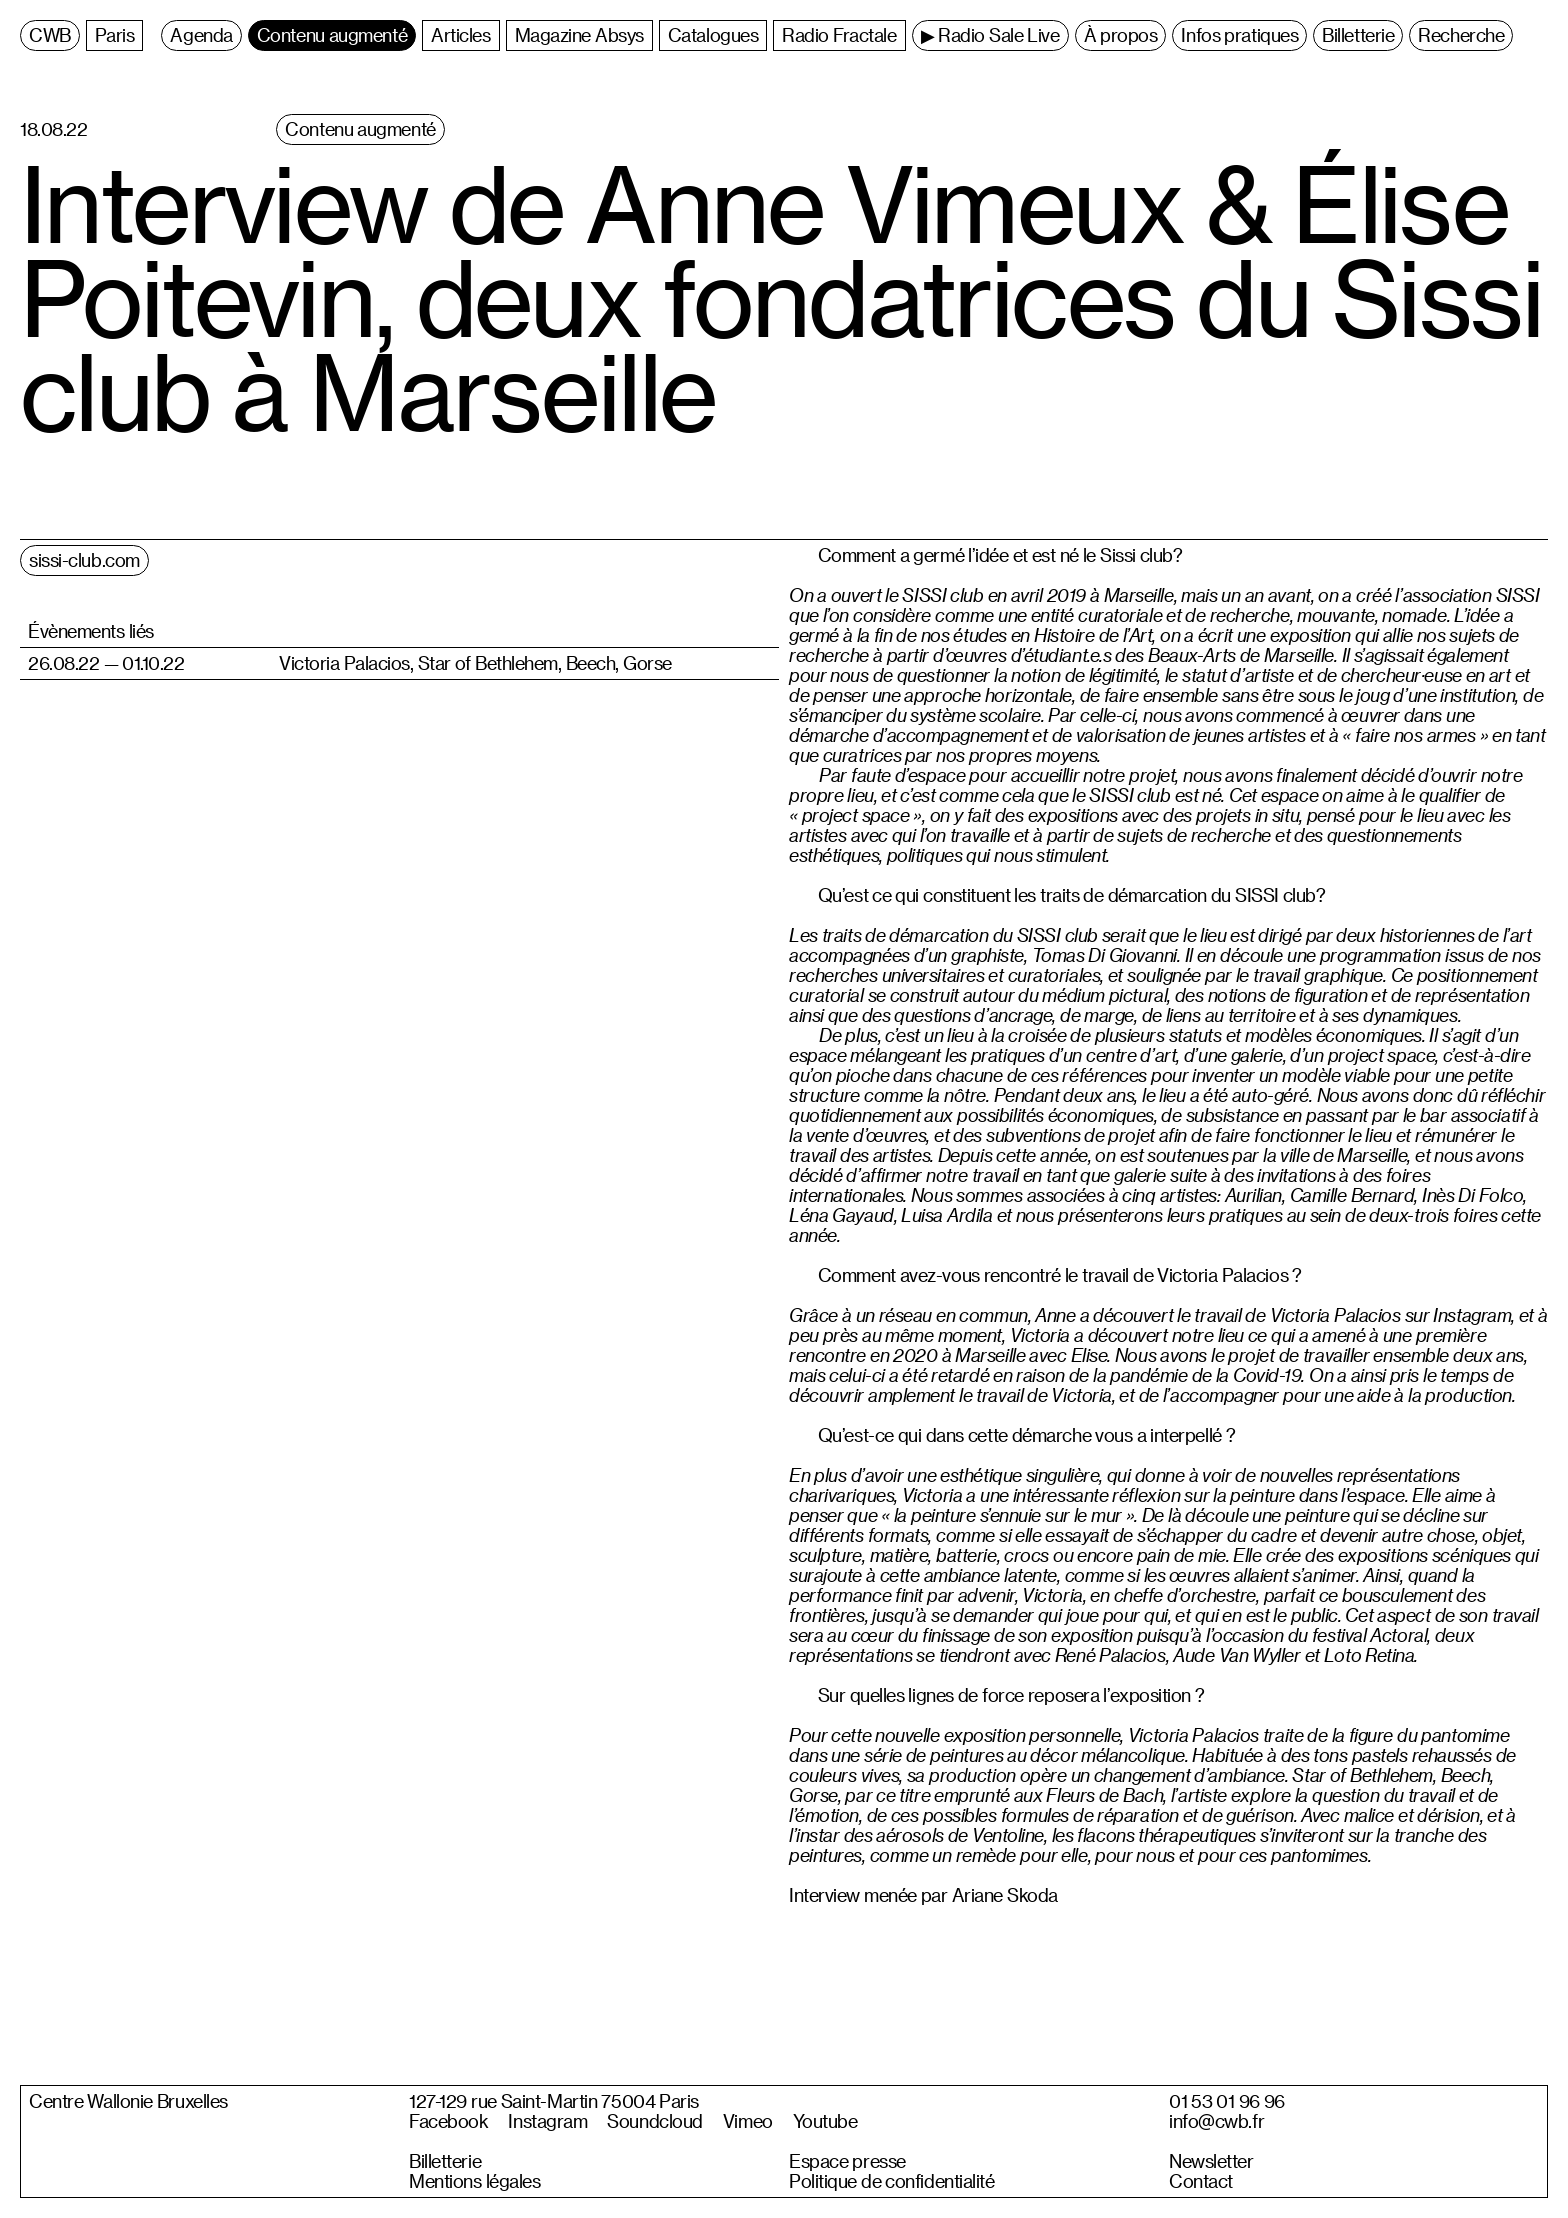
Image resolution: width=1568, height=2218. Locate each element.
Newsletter (1211, 2161)
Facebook (448, 2121)
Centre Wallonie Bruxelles (128, 2101)
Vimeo (748, 2121)
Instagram (547, 2121)
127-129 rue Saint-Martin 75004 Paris (554, 2101)
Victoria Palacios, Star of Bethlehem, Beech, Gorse (475, 663)
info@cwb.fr (1216, 2121)
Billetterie (445, 2161)
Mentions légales (474, 2181)
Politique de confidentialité (892, 2181)
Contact (1201, 2181)
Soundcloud (655, 2121)
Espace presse (847, 2161)
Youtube (825, 2121)
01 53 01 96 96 (1227, 2101)
